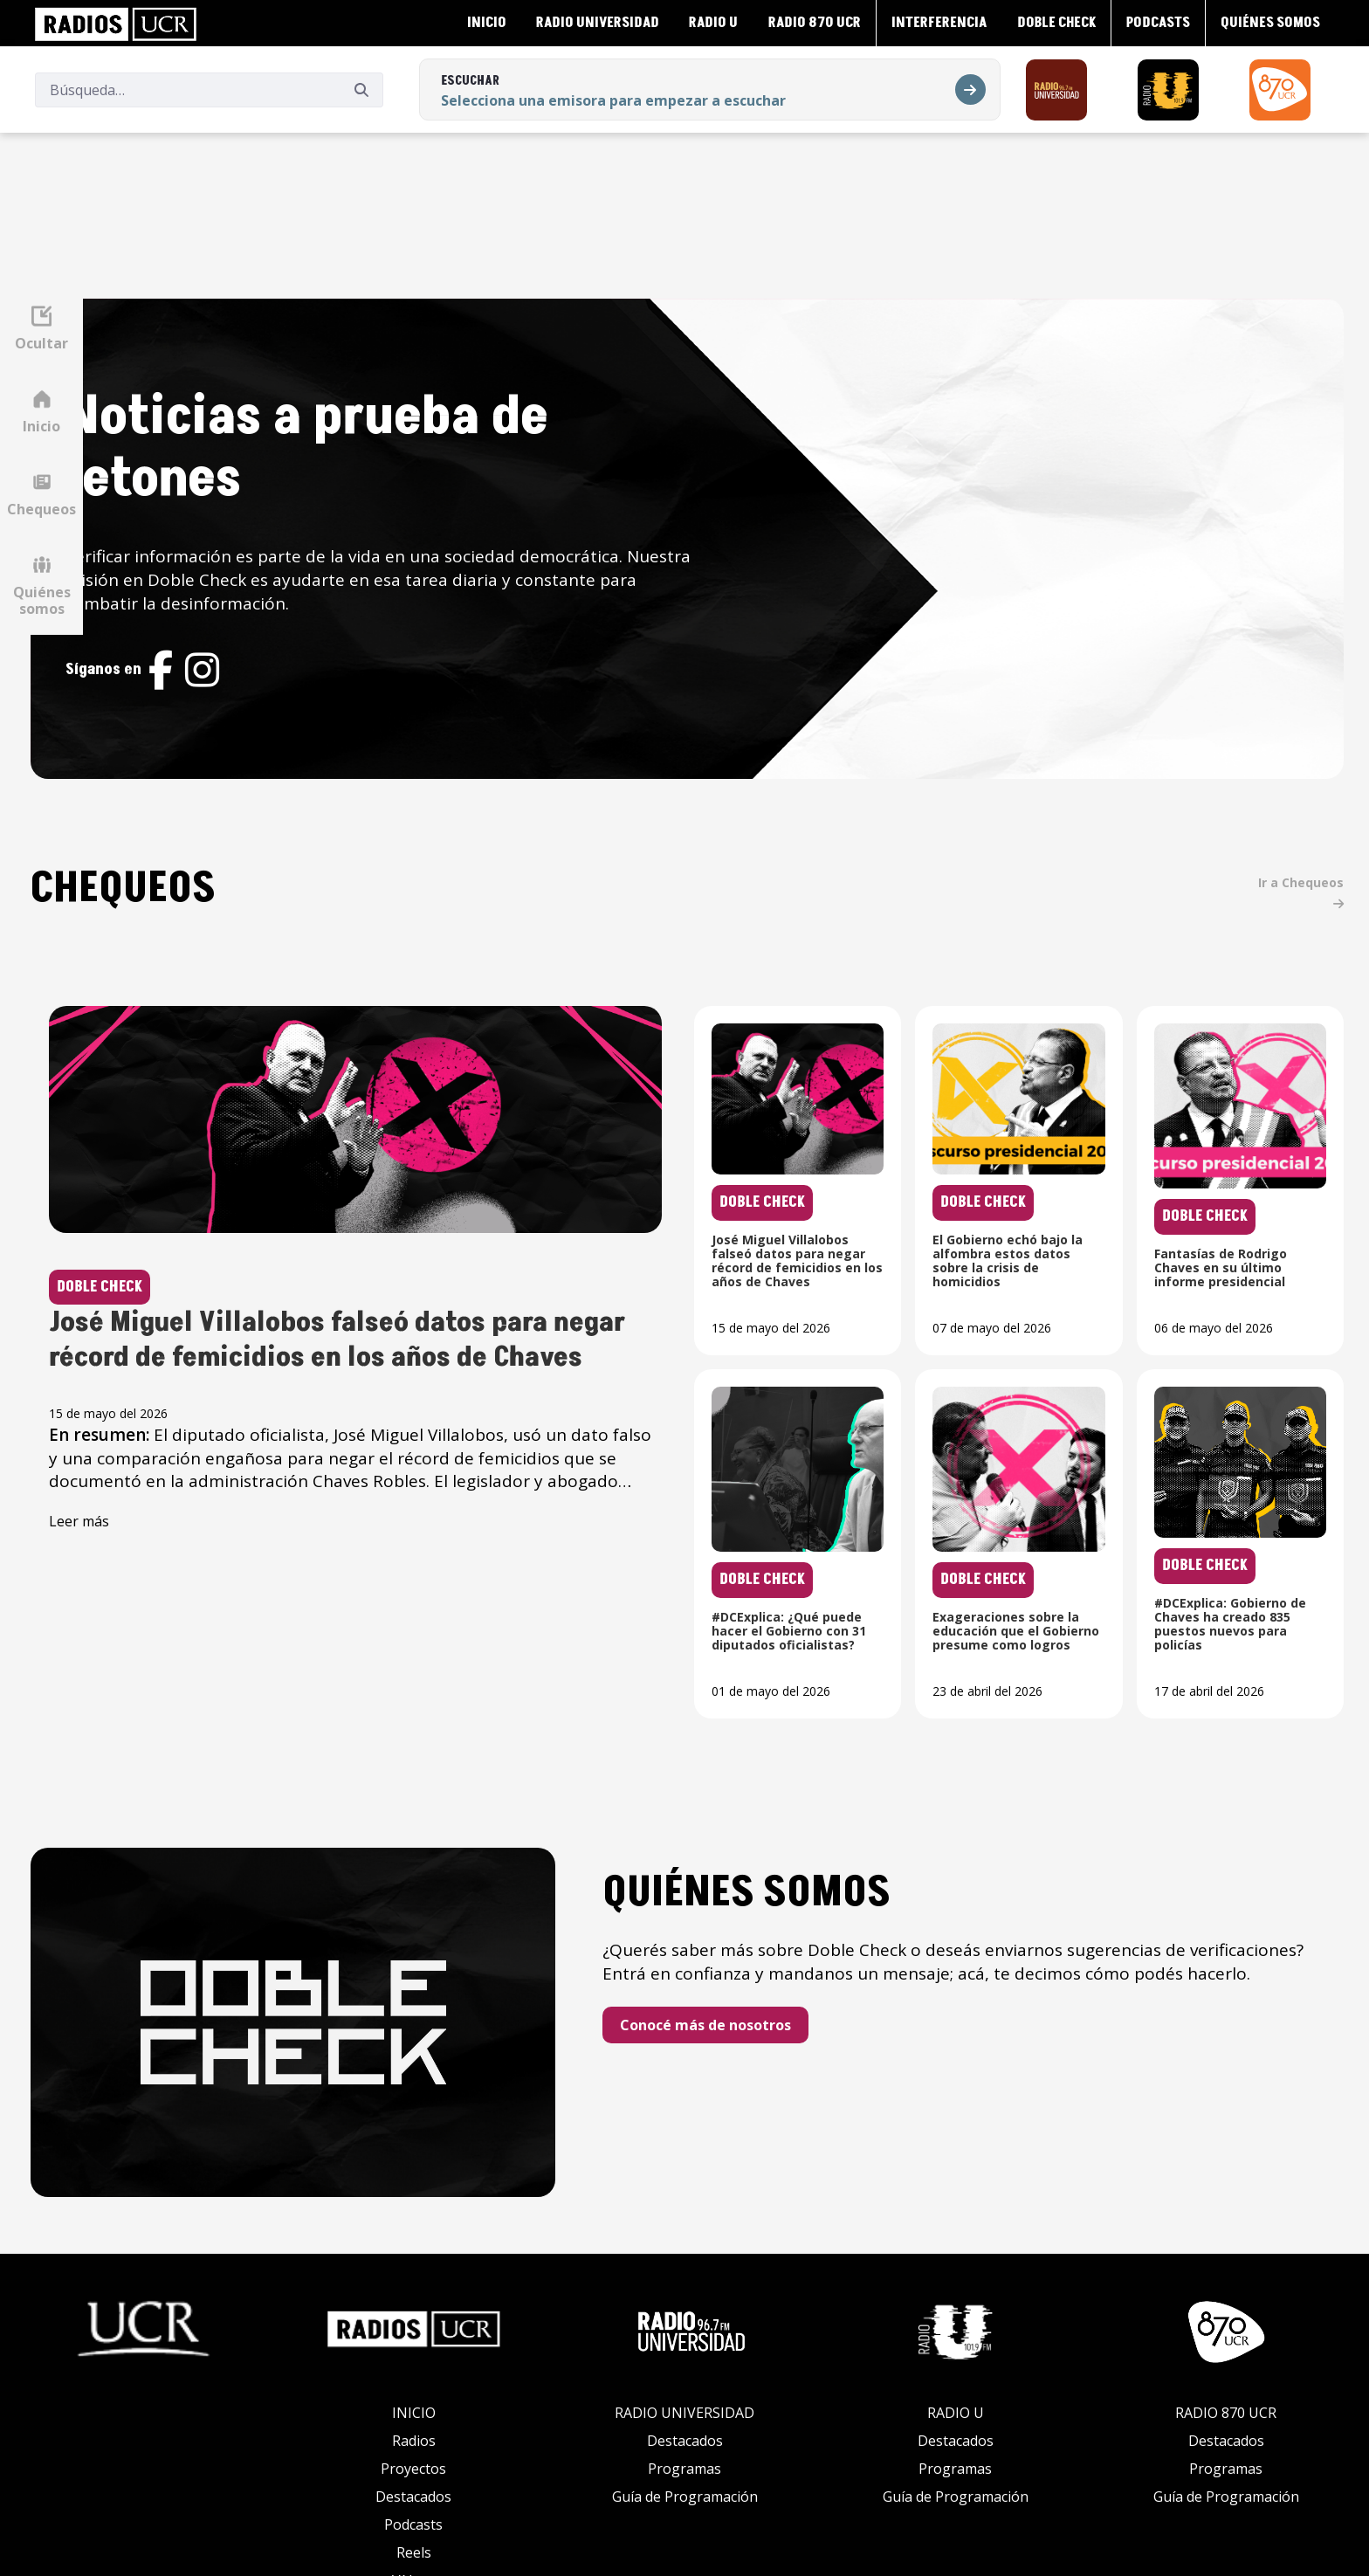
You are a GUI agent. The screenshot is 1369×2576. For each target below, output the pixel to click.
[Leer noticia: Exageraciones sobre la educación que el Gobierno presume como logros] (1050, 1439)
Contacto (414, 2531)
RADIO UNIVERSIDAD (684, 2308)
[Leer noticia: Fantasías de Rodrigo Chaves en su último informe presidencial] (1250, 1075)
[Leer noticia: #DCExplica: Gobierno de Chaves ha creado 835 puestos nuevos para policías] (1250, 1439)
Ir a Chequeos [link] (1313, 776)
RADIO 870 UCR (1225, 2308)
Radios (414, 2335)
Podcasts (413, 2419)
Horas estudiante (414, 2503)
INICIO (414, 2308)
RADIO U (955, 2308)
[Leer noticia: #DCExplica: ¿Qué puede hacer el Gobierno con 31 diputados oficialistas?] (849, 1439)
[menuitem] (484, 22)
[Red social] (284, 610)
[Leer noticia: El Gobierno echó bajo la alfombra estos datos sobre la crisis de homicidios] (1050, 1075)
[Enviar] (361, 89)
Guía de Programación (685, 2391)
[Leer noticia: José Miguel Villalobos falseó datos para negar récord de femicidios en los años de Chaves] (448, 1179)
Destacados (413, 2391)
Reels (413, 2447)
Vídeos (414, 2475)
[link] (115, 23)
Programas (684, 2363)
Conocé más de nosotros (780, 1943)
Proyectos (413, 2363)
